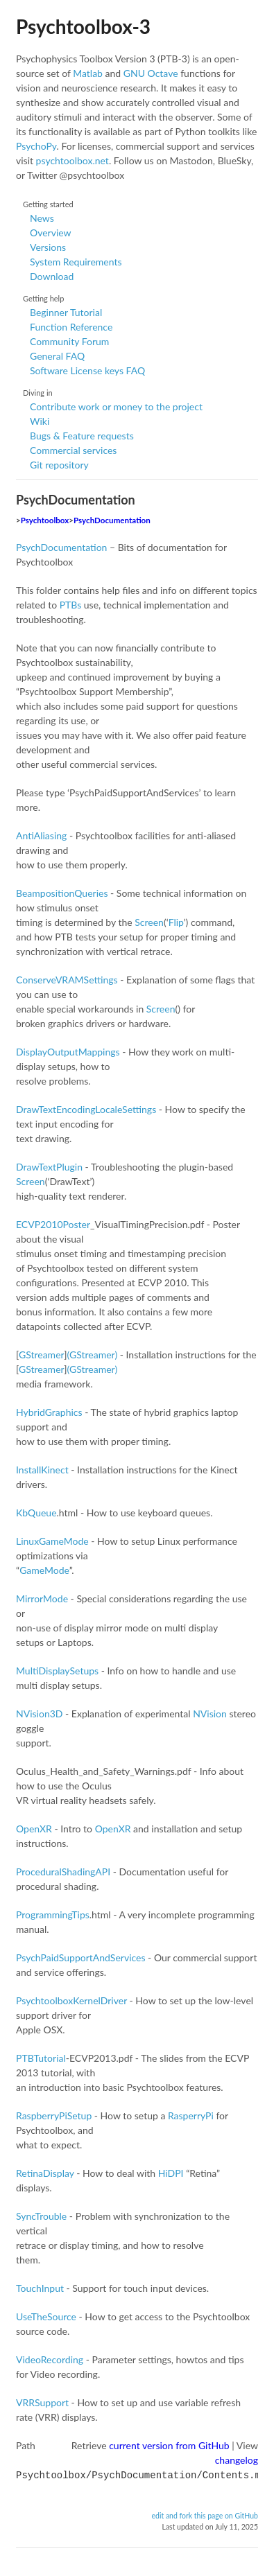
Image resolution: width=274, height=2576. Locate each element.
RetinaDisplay (45, 2173)
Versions (48, 247)
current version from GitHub (169, 2445)
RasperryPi (191, 2115)
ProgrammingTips (52, 1914)
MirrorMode (42, 1598)
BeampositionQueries (62, 893)
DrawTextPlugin (49, 1167)
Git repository (59, 465)
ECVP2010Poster (53, 1224)
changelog (236, 2460)
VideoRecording (49, 2359)
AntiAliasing (41, 835)
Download (52, 276)
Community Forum (69, 341)
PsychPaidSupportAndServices (81, 1957)
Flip (176, 922)
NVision (210, 1713)
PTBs (71, 605)
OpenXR (34, 1828)
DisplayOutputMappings (68, 1052)
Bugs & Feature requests (82, 435)
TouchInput (40, 2288)
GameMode (44, 1570)
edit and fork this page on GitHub (204, 2514)
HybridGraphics (49, 1412)
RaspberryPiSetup (54, 2115)
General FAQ (57, 356)
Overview (50, 232)
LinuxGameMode (52, 1541)
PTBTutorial (41, 2058)
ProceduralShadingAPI (63, 1871)
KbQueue (36, 1512)
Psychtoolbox (45, 520)
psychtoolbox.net (72, 160)
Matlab (88, 73)
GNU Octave (150, 73)
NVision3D (39, 1713)
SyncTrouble (41, 2216)
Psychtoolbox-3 (83, 26)
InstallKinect (42, 1469)
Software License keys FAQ (87, 370)
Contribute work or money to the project (116, 406)
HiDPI (171, 2173)
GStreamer (41, 1354)
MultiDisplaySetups (57, 1670)
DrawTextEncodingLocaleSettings (86, 1109)
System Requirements (75, 262)
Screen (149, 922)
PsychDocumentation (112, 520)
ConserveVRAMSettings (67, 979)
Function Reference (71, 327)
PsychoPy (36, 146)
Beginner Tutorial (66, 312)
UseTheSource (46, 2316)
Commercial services (73, 450)
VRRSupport (42, 2402)
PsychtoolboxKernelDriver (71, 2000)
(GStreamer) (92, 1354)
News (42, 218)
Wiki (39, 421)
